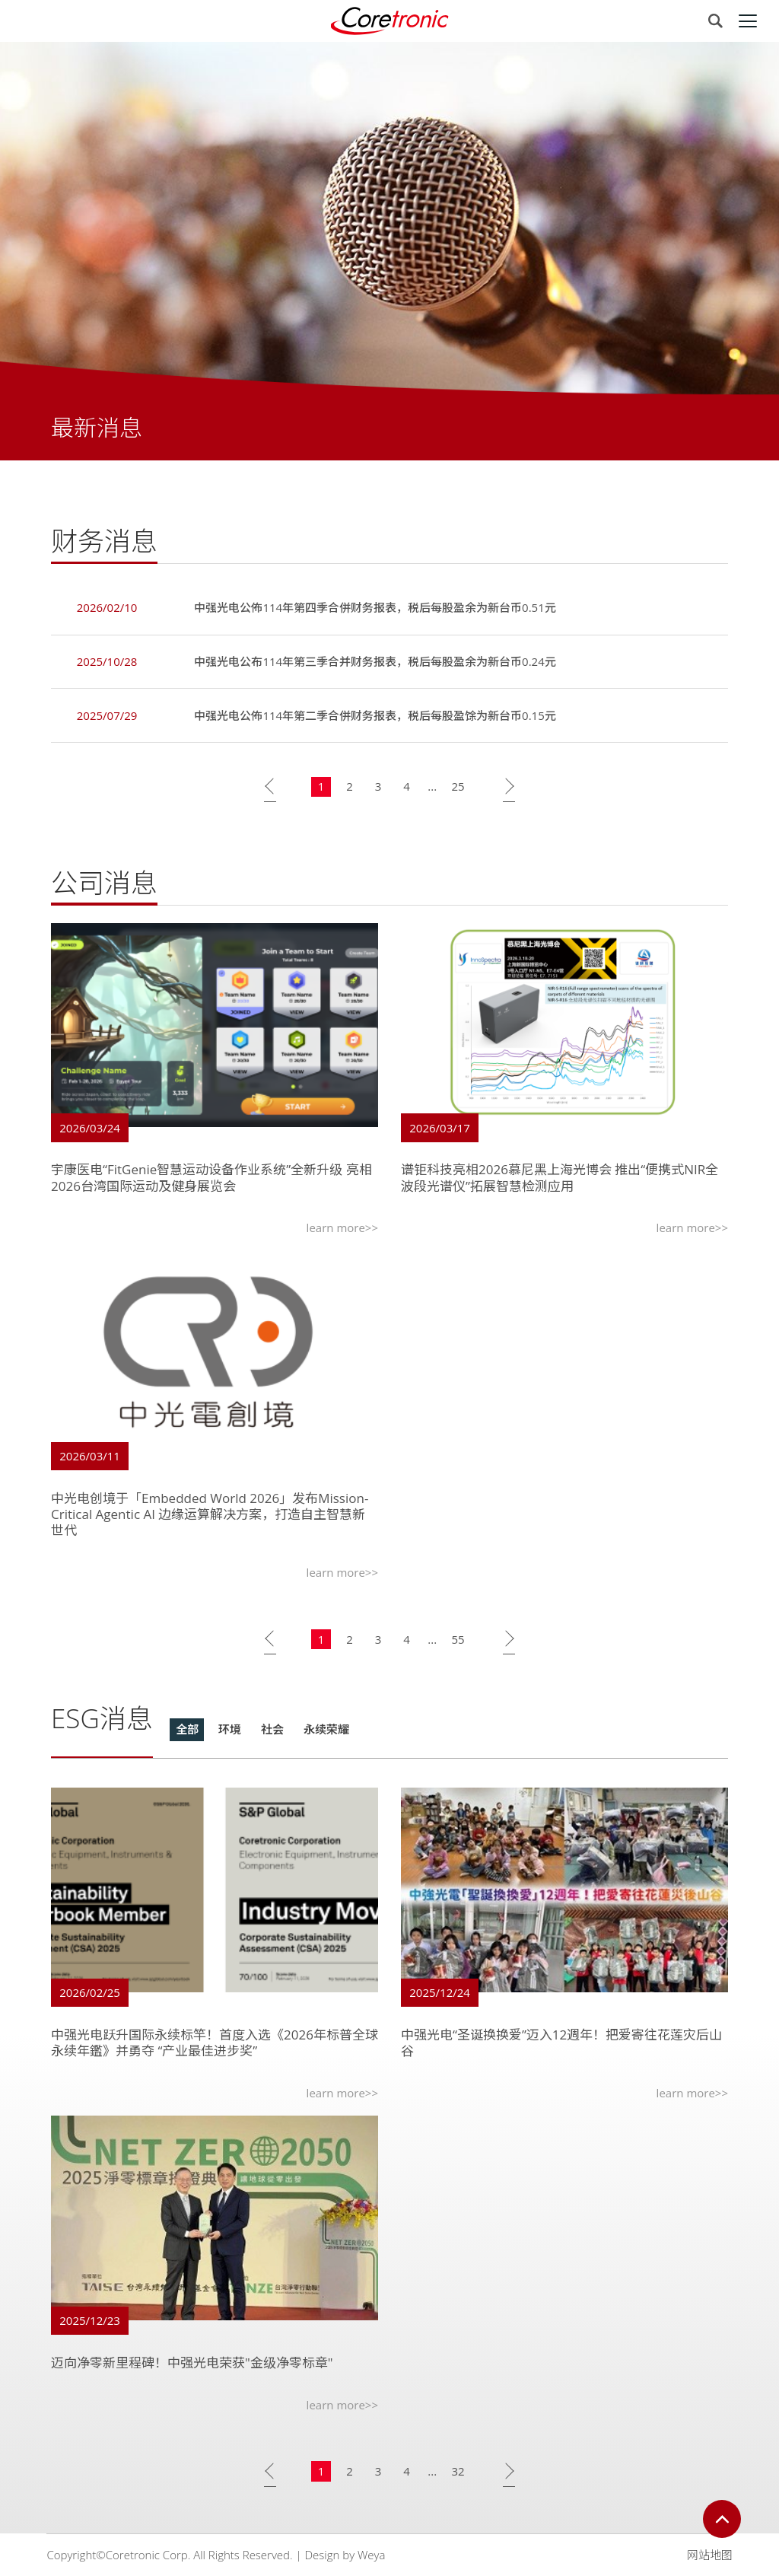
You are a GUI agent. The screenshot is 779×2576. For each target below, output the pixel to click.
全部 (187, 1732)
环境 (229, 1732)
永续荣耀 (326, 1732)
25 (457, 789)
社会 (272, 1732)
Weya (371, 2554)
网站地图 (710, 2554)
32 (457, 2474)
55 (457, 1641)
